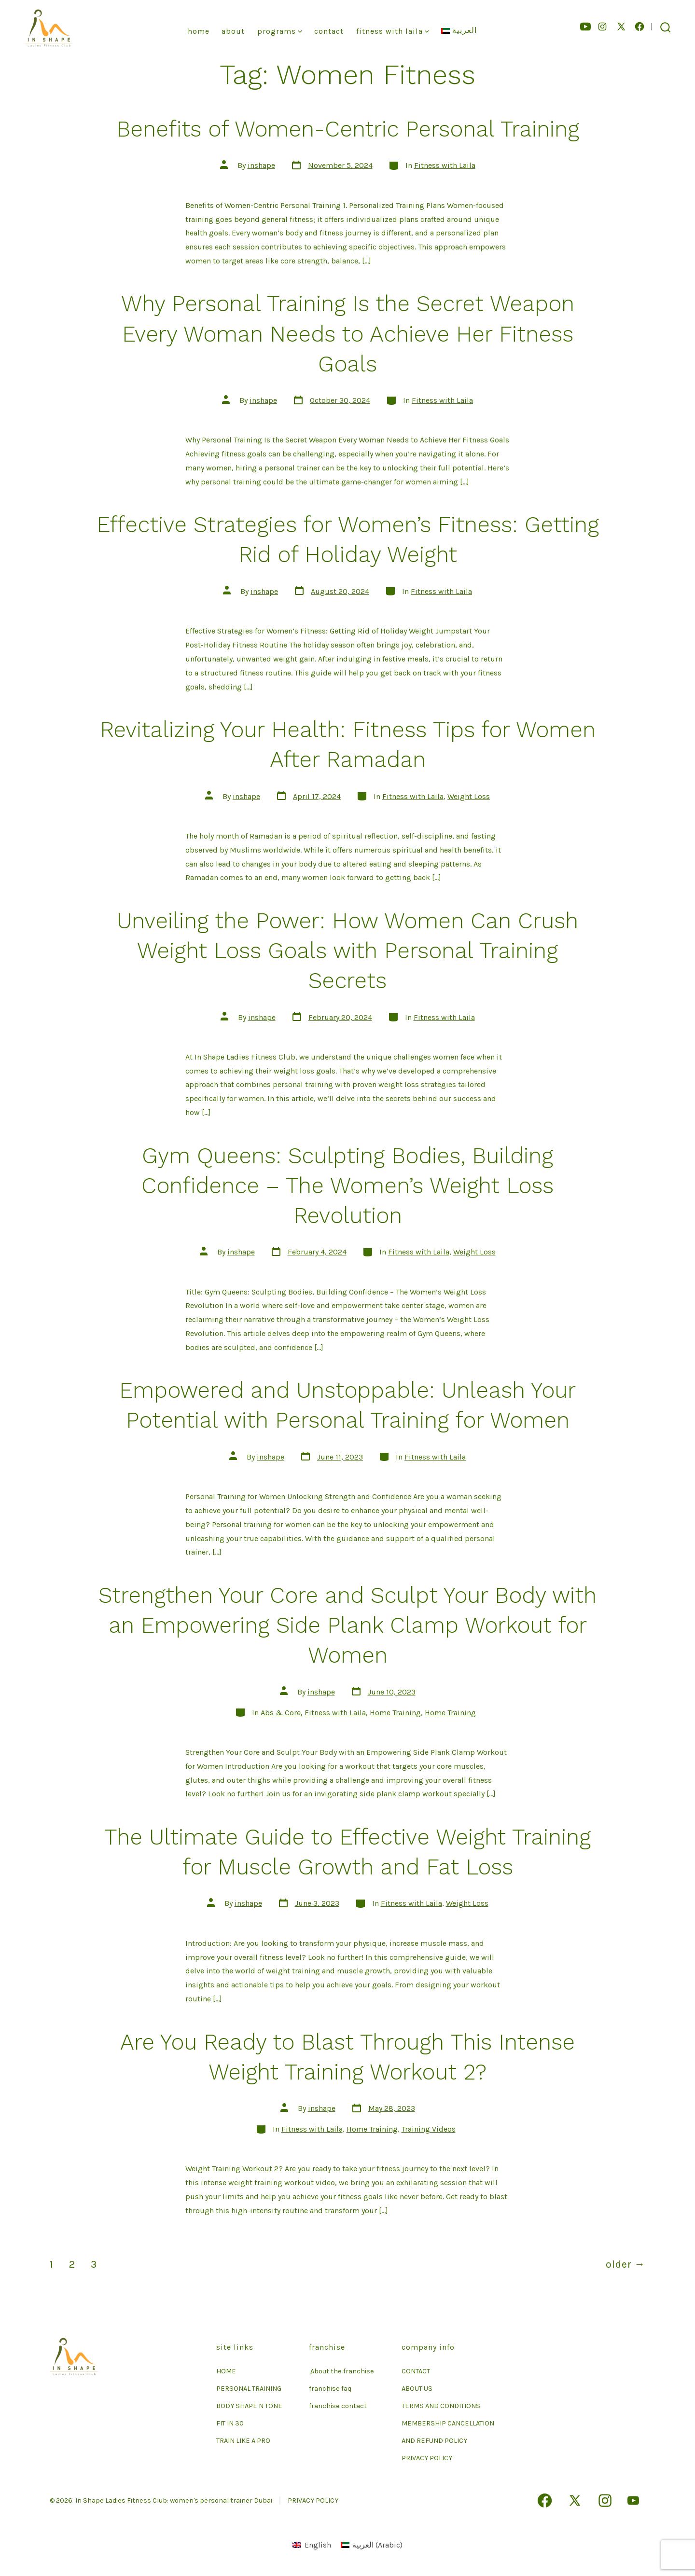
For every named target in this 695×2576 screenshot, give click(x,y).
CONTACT (416, 2371)
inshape (261, 165)
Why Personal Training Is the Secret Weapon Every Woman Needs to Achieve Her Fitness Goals (347, 333)
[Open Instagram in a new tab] (602, 26)
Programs (279, 31)
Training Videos (429, 2129)
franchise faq (330, 2388)
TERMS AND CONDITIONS (441, 2406)
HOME (226, 2371)
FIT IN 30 (230, 2423)
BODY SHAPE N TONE (249, 2406)
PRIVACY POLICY (427, 2458)
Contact (329, 31)
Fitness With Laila (392, 31)
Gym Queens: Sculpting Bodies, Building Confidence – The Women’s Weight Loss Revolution (347, 1185)
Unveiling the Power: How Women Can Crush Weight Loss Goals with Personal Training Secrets (347, 950)
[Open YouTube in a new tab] (585, 26)
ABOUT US (417, 2388)
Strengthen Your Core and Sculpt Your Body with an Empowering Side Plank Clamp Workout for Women (347, 1625)
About (233, 31)
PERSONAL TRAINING (248, 2388)
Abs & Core (281, 1712)
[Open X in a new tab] (621, 26)
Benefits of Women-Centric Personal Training (347, 129)
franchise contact (338, 2406)
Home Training (395, 1712)
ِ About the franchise (341, 2371)
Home (198, 31)
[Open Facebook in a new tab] (639, 26)
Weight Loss (468, 796)
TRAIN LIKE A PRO (243, 2441)
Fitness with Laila (444, 165)
